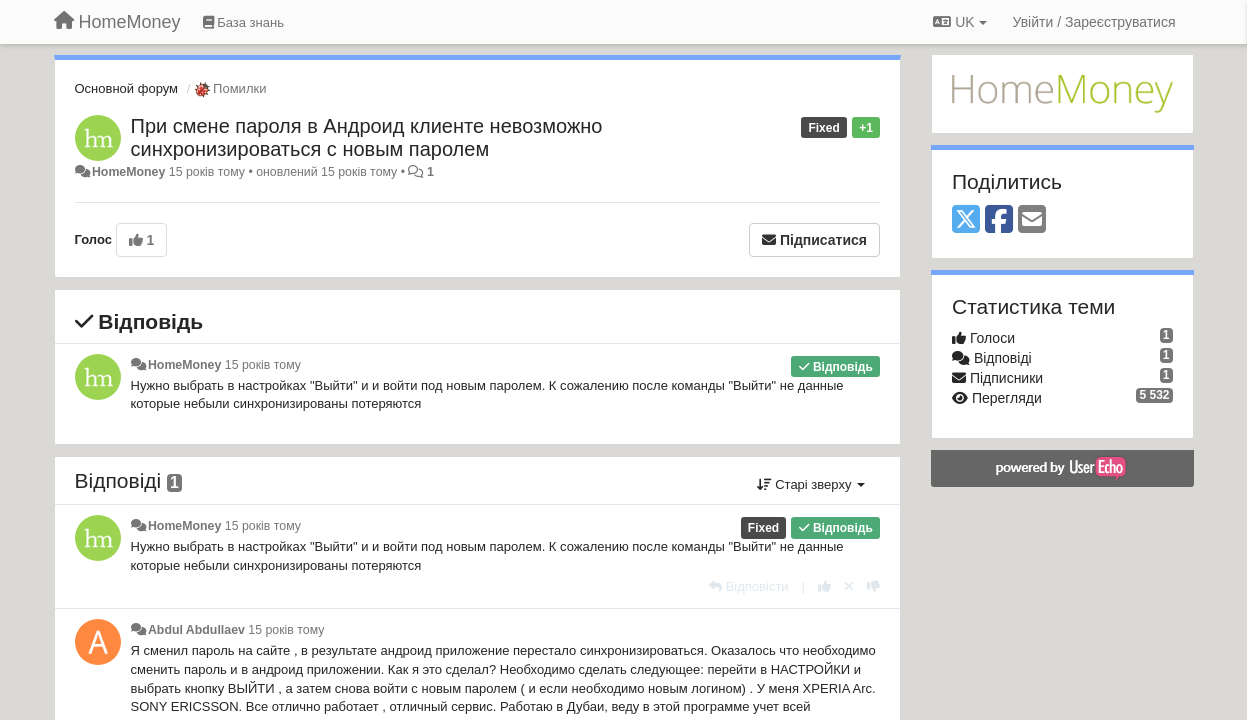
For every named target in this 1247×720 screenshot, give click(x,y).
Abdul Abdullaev (196, 630)
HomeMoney (128, 172)
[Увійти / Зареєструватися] (1094, 22)
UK (959, 22)
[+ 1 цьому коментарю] (824, 586)
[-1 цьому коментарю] (873, 586)
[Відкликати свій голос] (849, 586)
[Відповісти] (749, 586)
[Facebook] (999, 220)
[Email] (1032, 220)
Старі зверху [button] (811, 484)
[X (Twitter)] (966, 220)
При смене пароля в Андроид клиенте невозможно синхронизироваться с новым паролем (367, 137)
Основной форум (127, 88)
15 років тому (263, 365)
